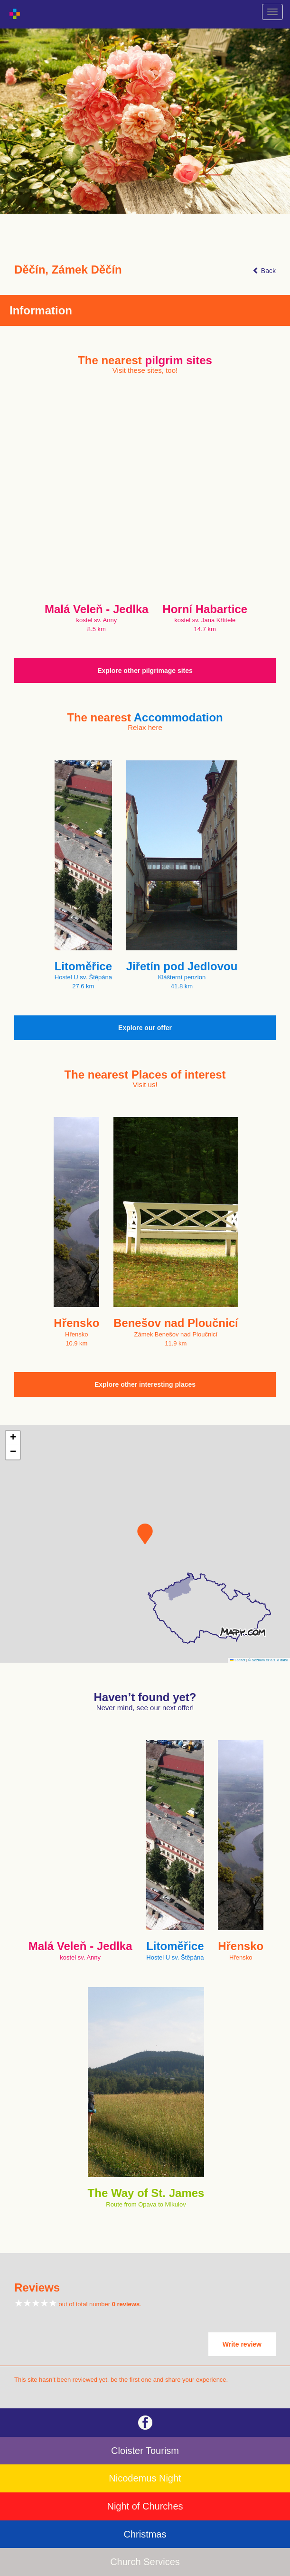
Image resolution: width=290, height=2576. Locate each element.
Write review (242, 2344)
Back (264, 271)
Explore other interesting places (145, 1384)
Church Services (145, 2562)
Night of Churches (145, 2506)
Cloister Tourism (145, 2450)
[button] (145, 1534)
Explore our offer (145, 1028)
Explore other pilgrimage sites (145, 670)
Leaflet (237, 1660)
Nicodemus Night (145, 2478)
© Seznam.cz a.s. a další (268, 1660)
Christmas (144, 2534)
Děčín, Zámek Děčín (68, 270)
